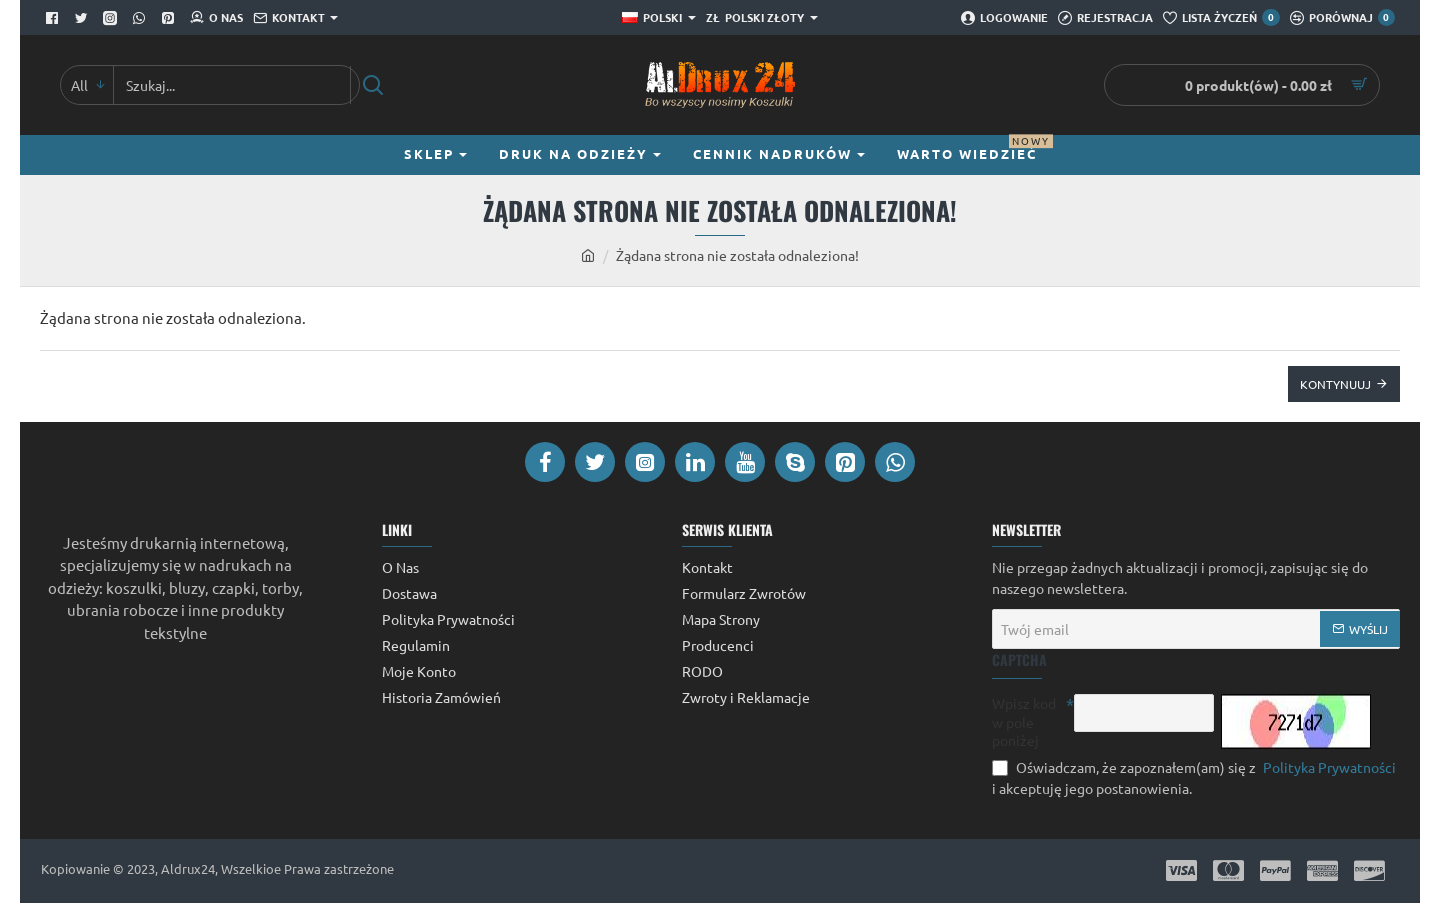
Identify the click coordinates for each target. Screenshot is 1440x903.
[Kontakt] (295, 18)
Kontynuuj (1335, 384)
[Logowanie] (1004, 18)
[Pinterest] (170, 18)
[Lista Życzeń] (1221, 18)
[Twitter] (83, 18)
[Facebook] (54, 18)
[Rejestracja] (1105, 18)
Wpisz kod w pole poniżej (1024, 721)
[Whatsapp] (141, 18)
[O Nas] (216, 18)
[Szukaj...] (372, 85)
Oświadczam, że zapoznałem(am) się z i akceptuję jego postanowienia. (1196, 777)
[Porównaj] (1342, 18)
